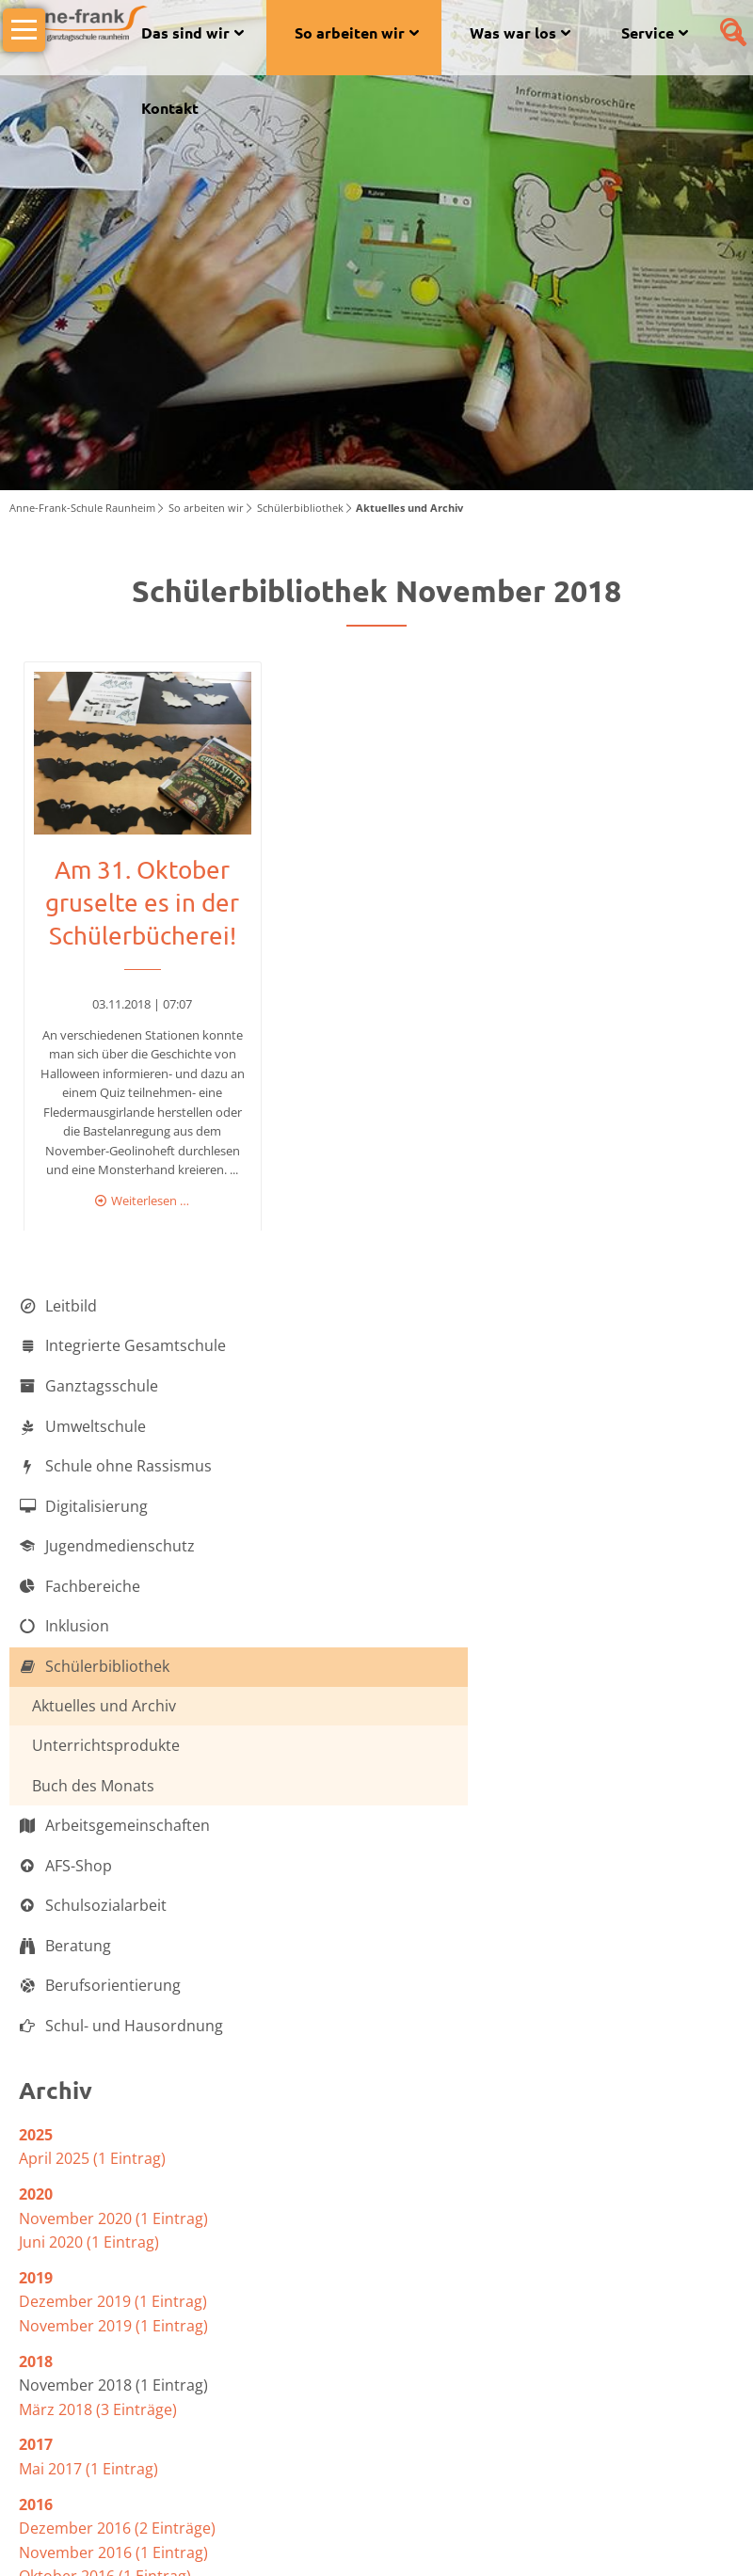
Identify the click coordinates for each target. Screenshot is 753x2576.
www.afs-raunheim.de (246, 2431)
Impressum (699, 2537)
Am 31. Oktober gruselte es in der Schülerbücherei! (138, 481)
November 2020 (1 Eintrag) (113, 1803)
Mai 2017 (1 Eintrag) (88, 2053)
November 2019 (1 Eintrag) (113, 1910)
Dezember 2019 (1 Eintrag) (113, 1887)
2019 (36, 1862)
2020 (36, 1779)
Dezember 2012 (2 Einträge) (117, 2221)
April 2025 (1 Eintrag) (92, 1744)
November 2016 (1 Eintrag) (113, 2137)
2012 (36, 2196)
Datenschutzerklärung (583, 2537)
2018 (36, 1946)
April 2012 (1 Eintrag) (92, 2245)
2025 (36, 1719)
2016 (36, 2089)
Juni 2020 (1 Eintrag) (89, 1828)
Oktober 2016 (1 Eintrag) (105, 2162)
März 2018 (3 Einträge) (98, 1994)
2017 (36, 2030)
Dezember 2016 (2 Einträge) (117, 2114)
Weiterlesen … (146, 778)
